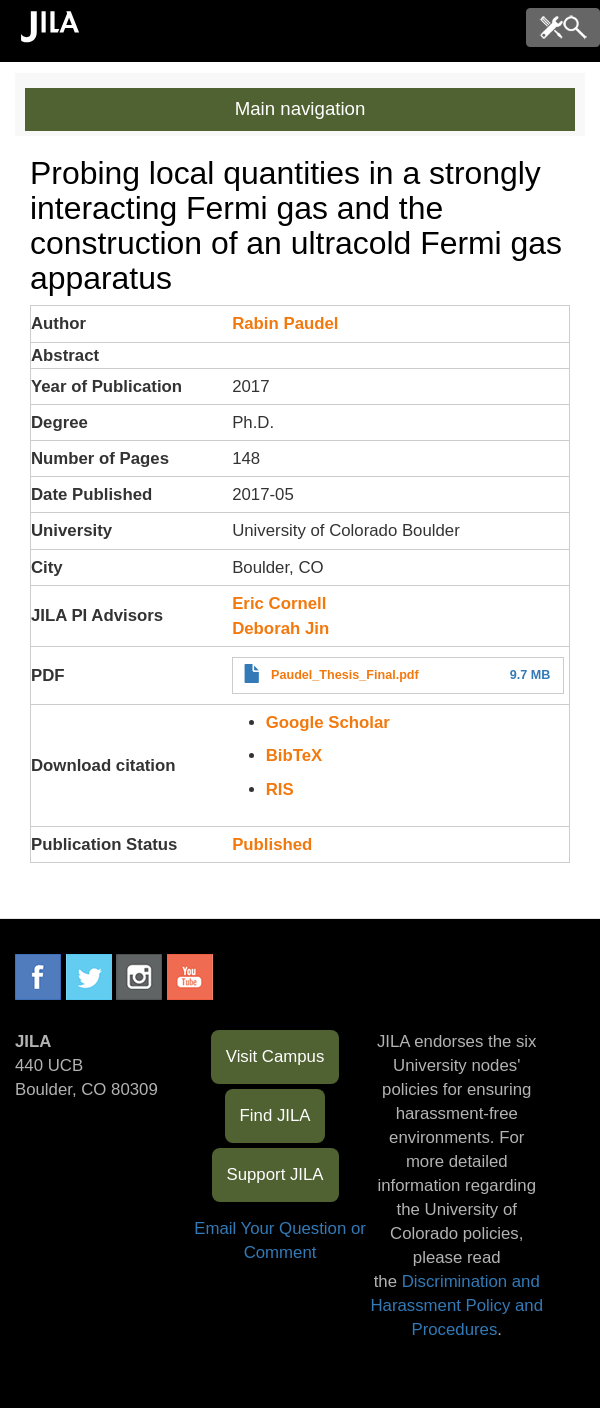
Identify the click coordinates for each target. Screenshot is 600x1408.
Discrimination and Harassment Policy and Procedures (456, 1305)
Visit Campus (275, 1056)
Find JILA (275, 1115)
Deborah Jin (280, 628)
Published (272, 844)
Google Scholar (328, 722)
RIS (280, 789)
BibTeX (294, 755)
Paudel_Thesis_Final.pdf (345, 675)
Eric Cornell (279, 603)
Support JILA (275, 1174)
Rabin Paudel (285, 323)
